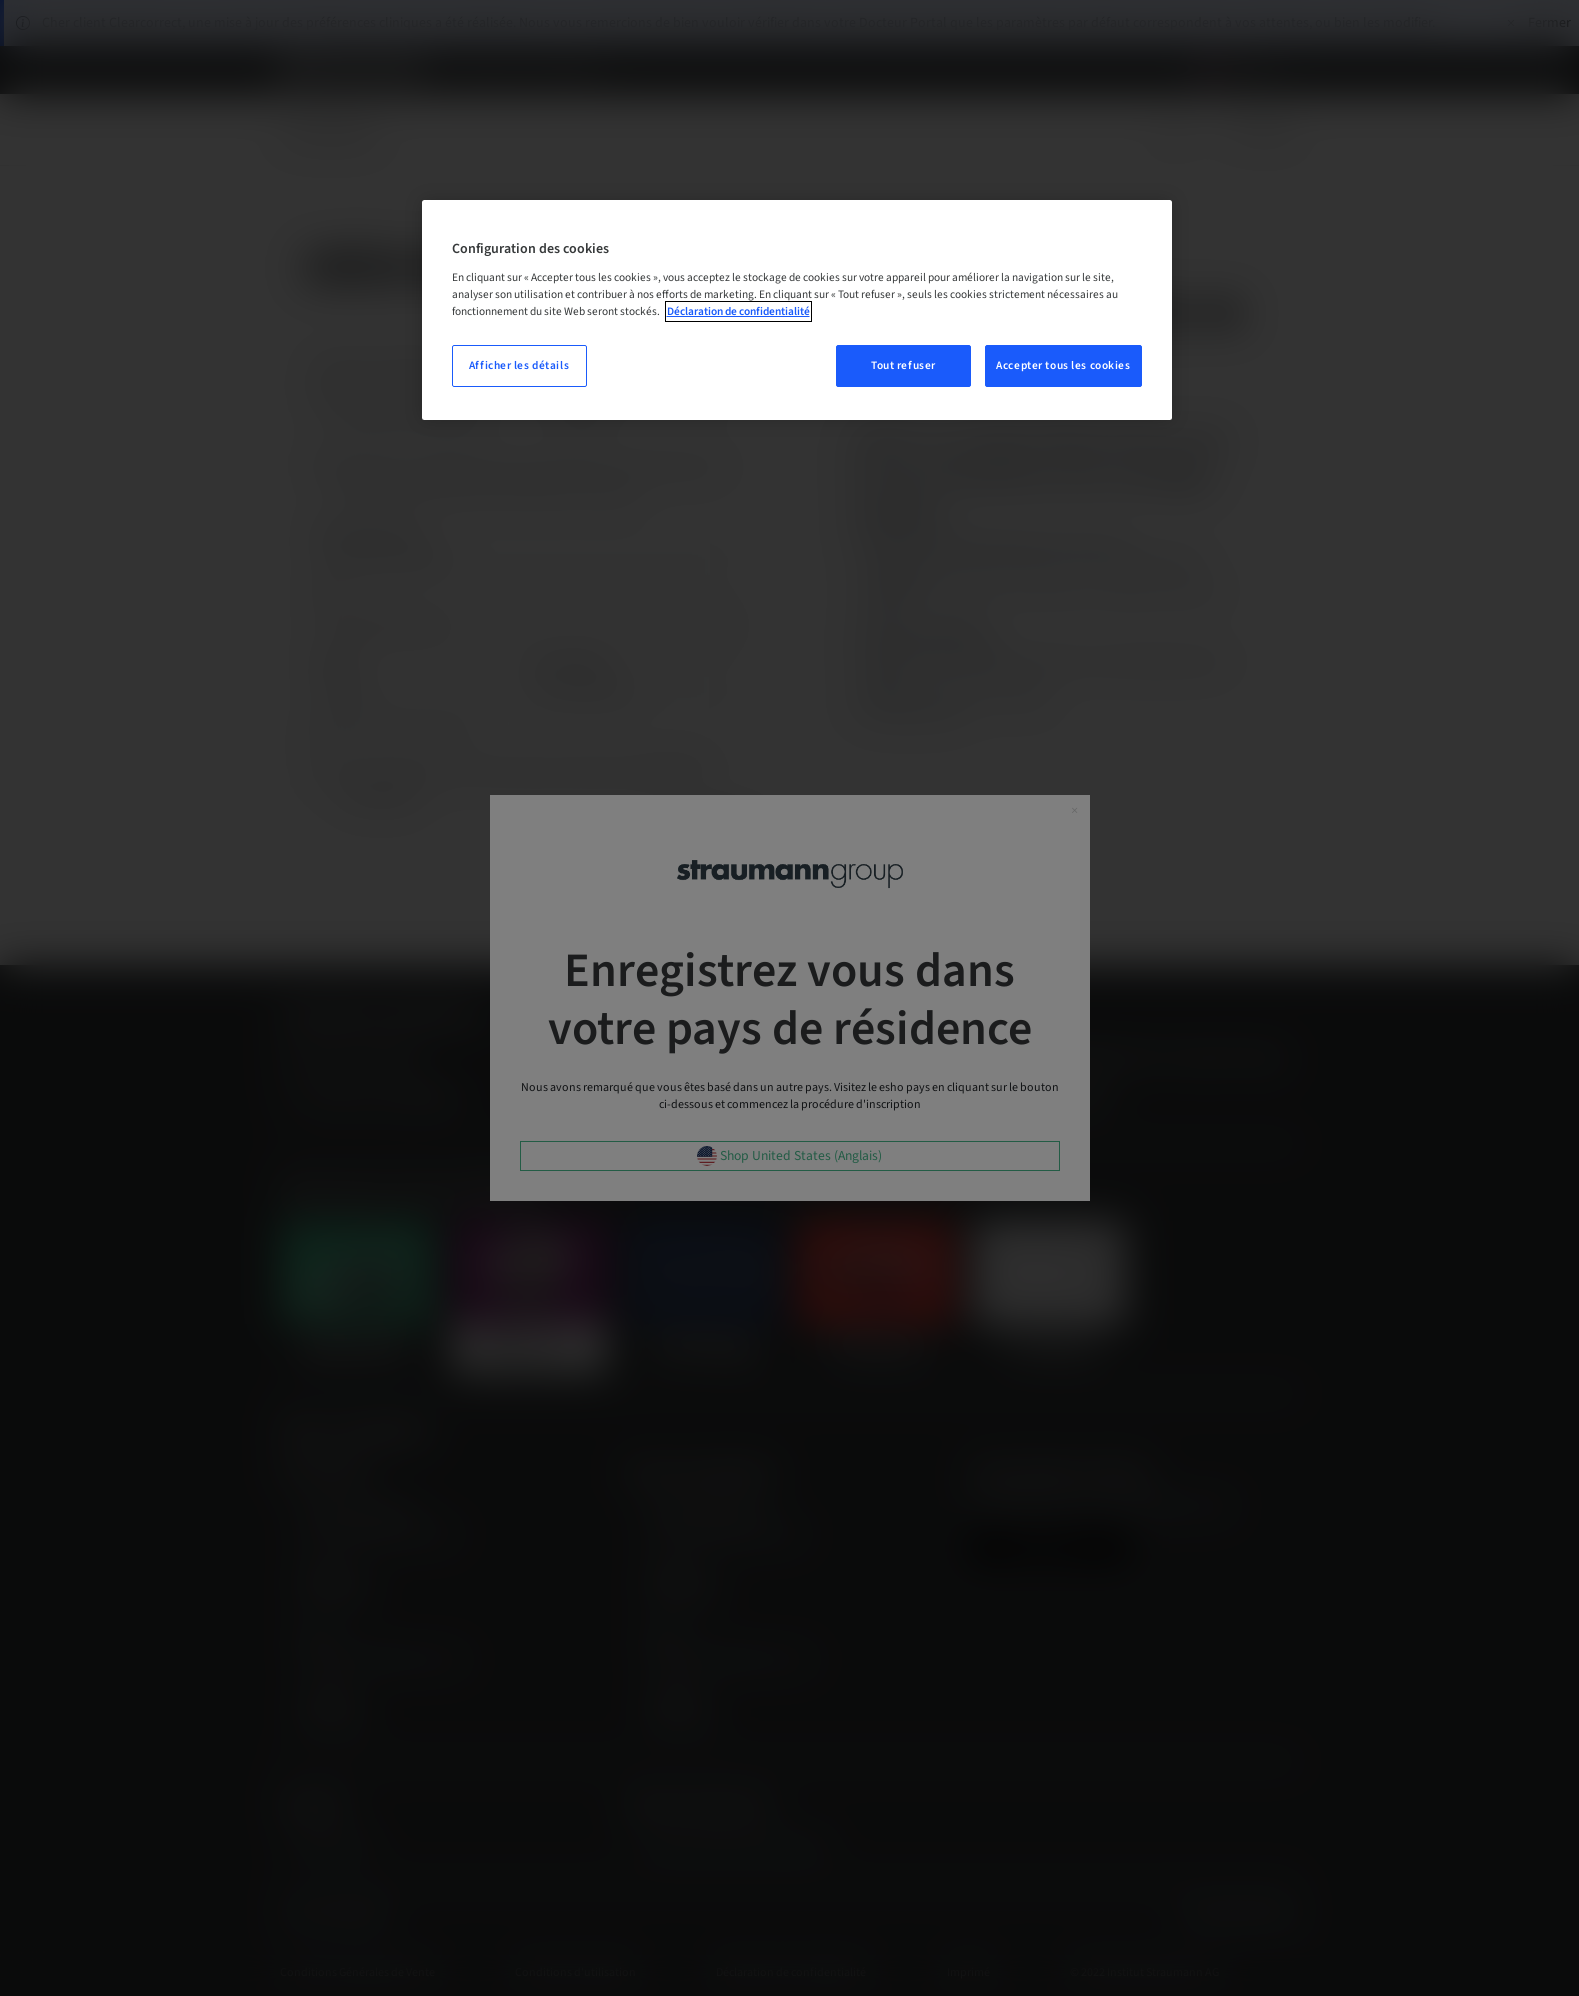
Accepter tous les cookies (1063, 365)
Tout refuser (903, 365)
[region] (797, 310)
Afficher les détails (519, 365)
